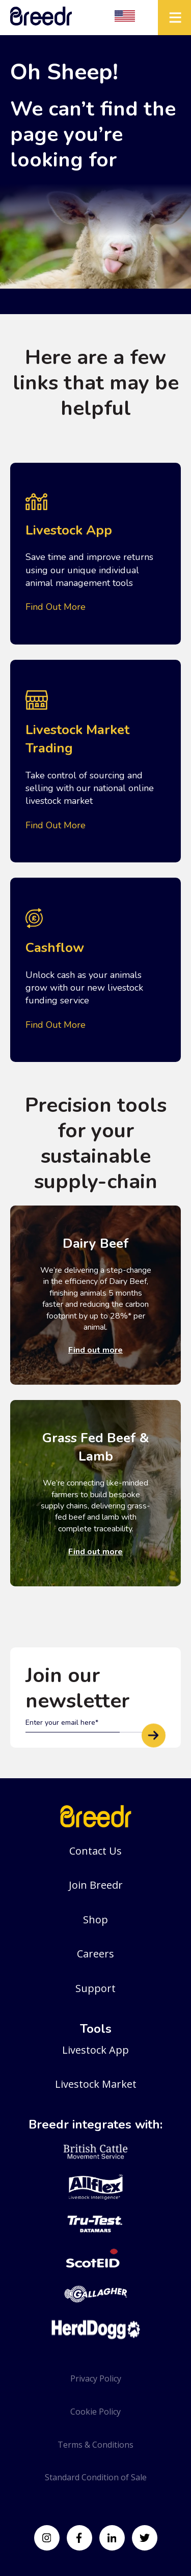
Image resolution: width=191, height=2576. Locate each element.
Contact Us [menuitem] (95, 1851)
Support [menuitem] (95, 1988)
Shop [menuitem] (95, 1919)
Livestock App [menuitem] (95, 2050)
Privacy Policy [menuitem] (95, 2378)
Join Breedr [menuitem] (96, 1885)
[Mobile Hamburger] (174, 17)
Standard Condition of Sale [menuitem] (96, 2477)
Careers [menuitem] (95, 1954)
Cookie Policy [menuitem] (95, 2411)
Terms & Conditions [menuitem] (95, 2444)
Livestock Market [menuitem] (96, 2084)
